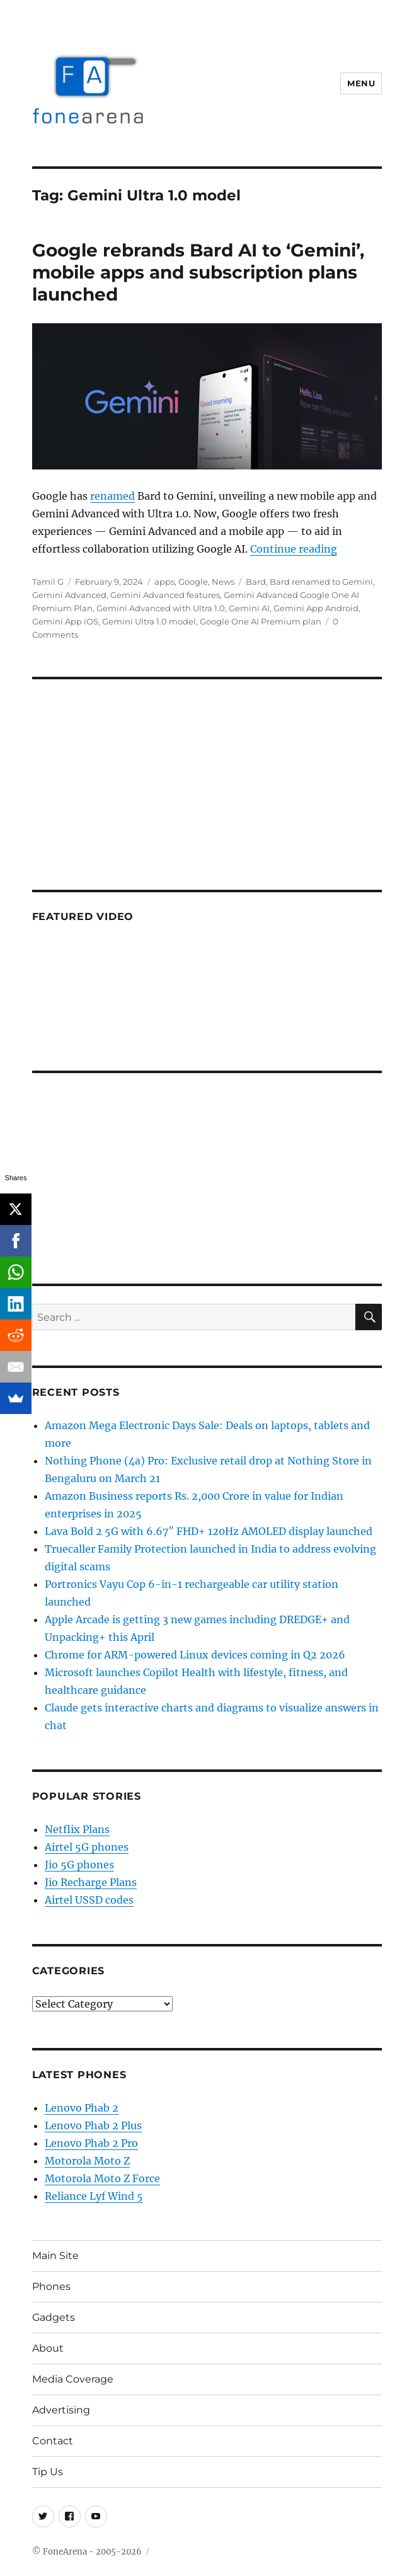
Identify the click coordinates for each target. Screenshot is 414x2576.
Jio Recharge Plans (91, 1882)
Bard (256, 582)
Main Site (55, 2256)
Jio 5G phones (79, 1864)
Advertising (61, 2410)
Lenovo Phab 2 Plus (93, 2125)
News (223, 582)
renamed (112, 496)
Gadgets (53, 2317)
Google (193, 582)
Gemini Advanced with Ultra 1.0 (160, 608)
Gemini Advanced (69, 595)
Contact (52, 2441)
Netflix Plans (77, 1829)
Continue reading (293, 549)
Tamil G (48, 582)
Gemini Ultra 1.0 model (149, 621)
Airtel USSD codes (89, 1900)
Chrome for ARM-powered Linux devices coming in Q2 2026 (195, 1654)
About (48, 2348)
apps (164, 582)
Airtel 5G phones (87, 1847)
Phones (51, 2286)
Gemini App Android (316, 608)
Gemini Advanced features (165, 595)
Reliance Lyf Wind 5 (94, 2196)
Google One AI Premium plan (260, 621)
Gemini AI (249, 608)
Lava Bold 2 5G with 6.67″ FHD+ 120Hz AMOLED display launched (208, 1531)
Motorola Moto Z (87, 2160)
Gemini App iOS (65, 621)
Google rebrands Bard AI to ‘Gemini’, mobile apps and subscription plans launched (198, 272)
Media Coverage (72, 2379)
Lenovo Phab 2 (81, 2108)
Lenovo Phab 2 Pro (91, 2143)
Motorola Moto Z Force (102, 2178)
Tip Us (47, 2472)
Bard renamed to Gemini (321, 582)
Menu (361, 83)
